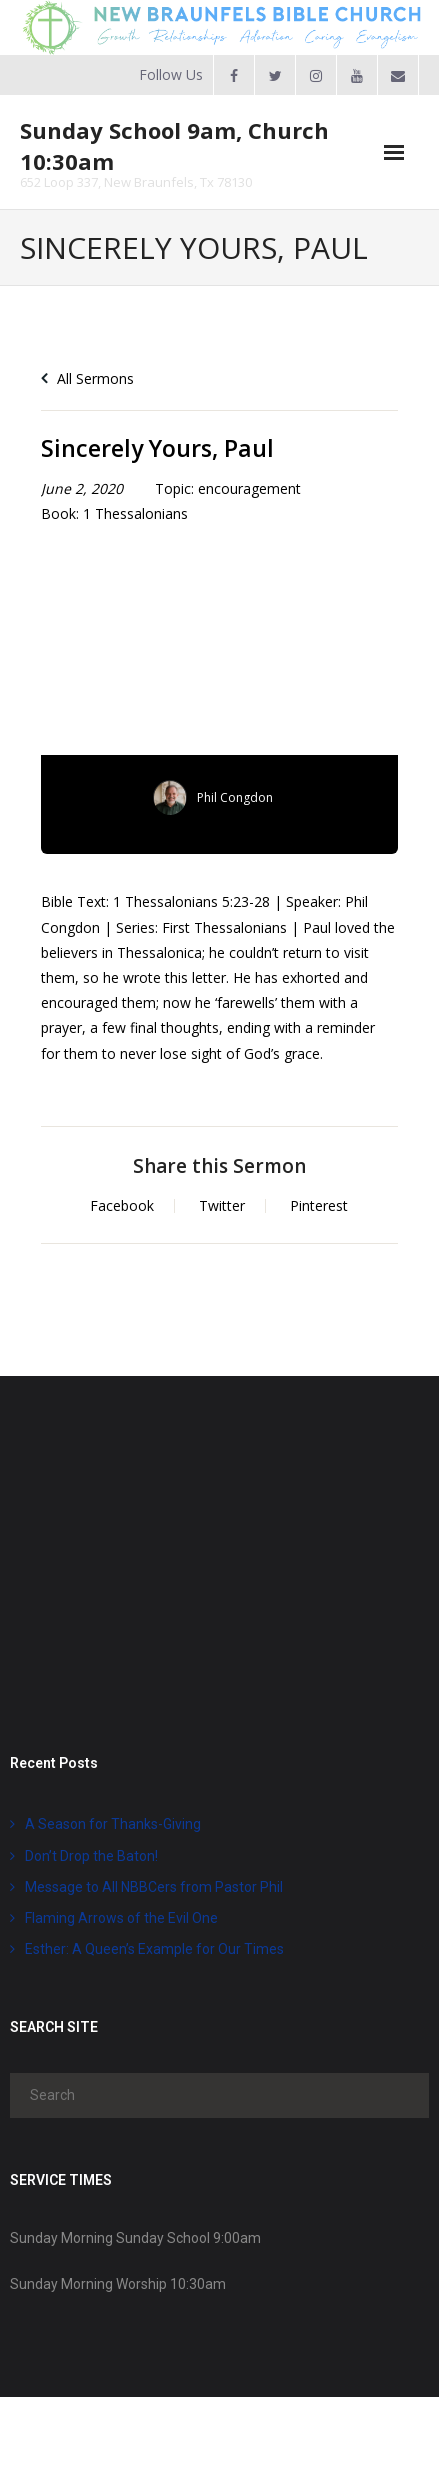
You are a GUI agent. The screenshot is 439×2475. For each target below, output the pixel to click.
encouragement (249, 488)
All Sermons (87, 378)
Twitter (222, 1206)
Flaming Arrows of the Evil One (121, 1918)
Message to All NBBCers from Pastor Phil (154, 1887)
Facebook (122, 1206)
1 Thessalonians (135, 513)
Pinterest (319, 1206)
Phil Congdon (235, 797)
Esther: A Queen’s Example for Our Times (154, 1949)
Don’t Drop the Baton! (91, 1856)
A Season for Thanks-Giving (113, 1824)
